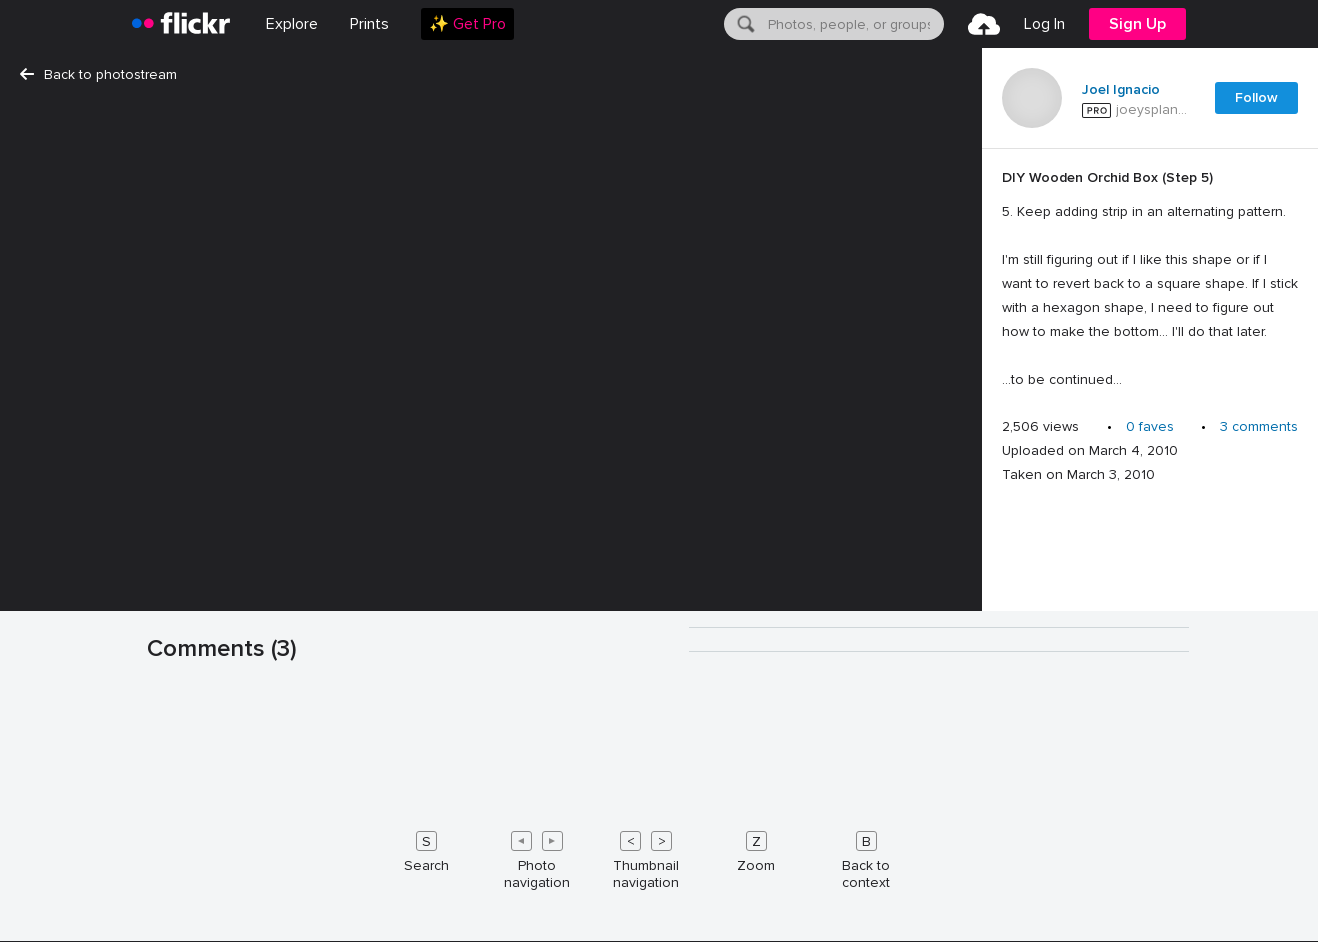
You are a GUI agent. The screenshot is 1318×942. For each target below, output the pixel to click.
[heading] (181, 24)
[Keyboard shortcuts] (659, 856)
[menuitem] (369, 24)
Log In (1044, 24)
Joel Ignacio (1121, 90)
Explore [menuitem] (292, 24)
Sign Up (1137, 24)
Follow (1256, 97)
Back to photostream (98, 74)
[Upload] (984, 24)
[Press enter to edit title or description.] (1150, 279)
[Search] (744, 24)
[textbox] (854, 24)
